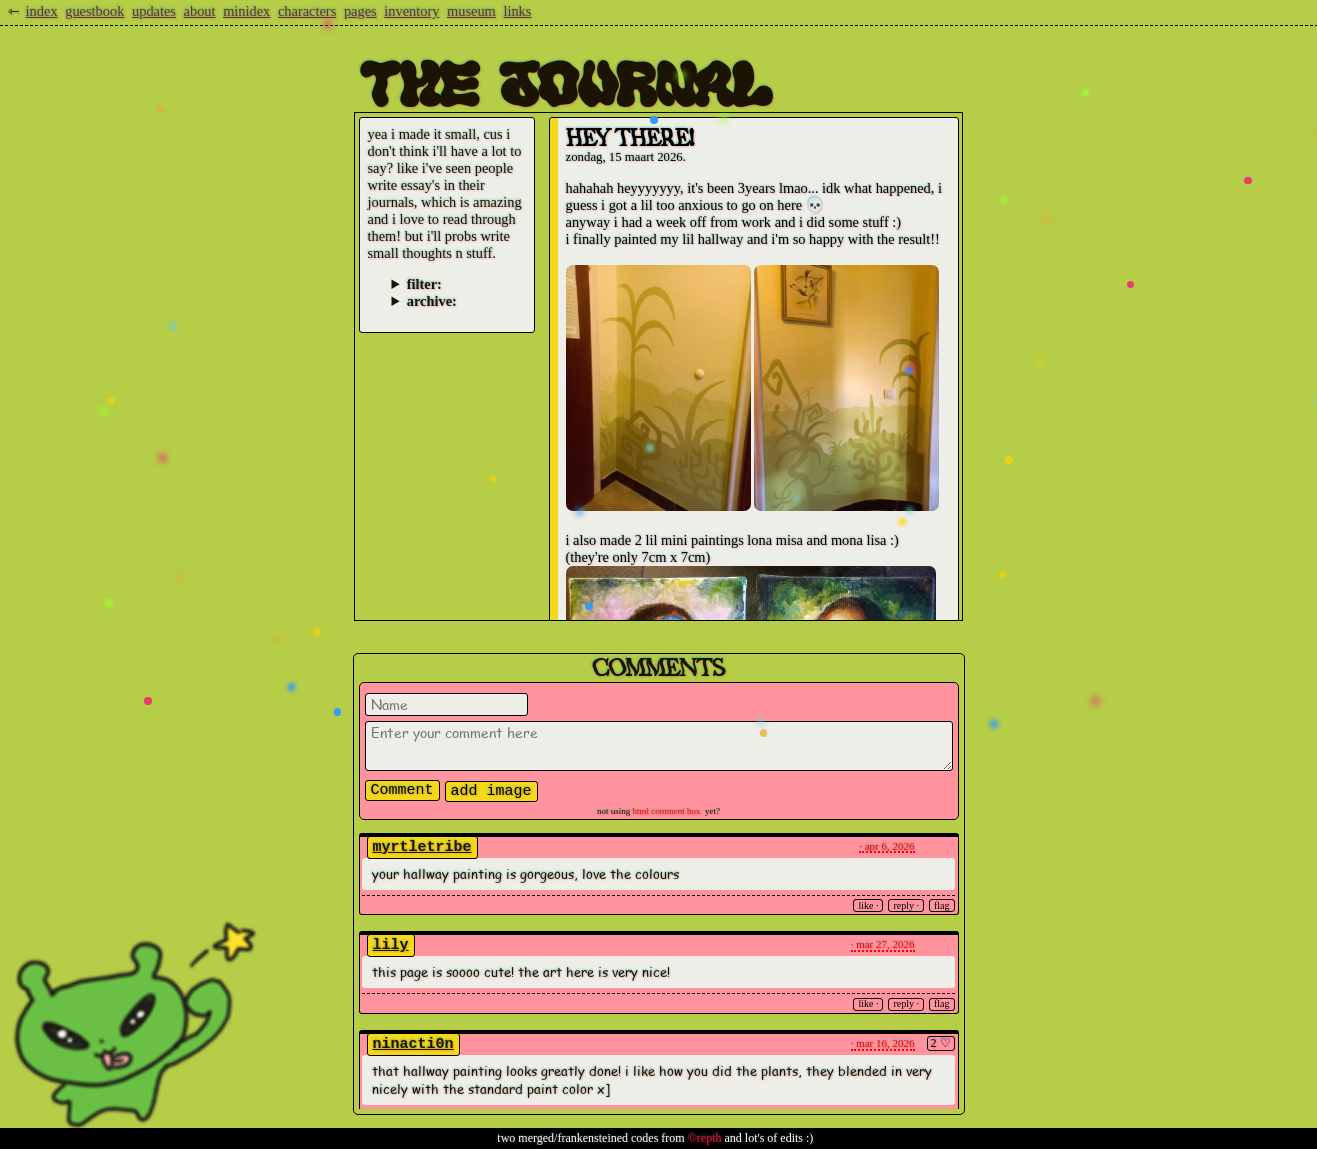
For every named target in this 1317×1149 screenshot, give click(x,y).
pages (360, 11)
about (200, 11)
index (42, 11)
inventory (411, 11)
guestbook (94, 11)
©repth (705, 1138)
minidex (246, 11)
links (517, 11)
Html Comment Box (667, 811)
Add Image (491, 791)
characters (307, 11)
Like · (868, 905)
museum (471, 11)
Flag (942, 905)
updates (154, 11)
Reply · (906, 905)
